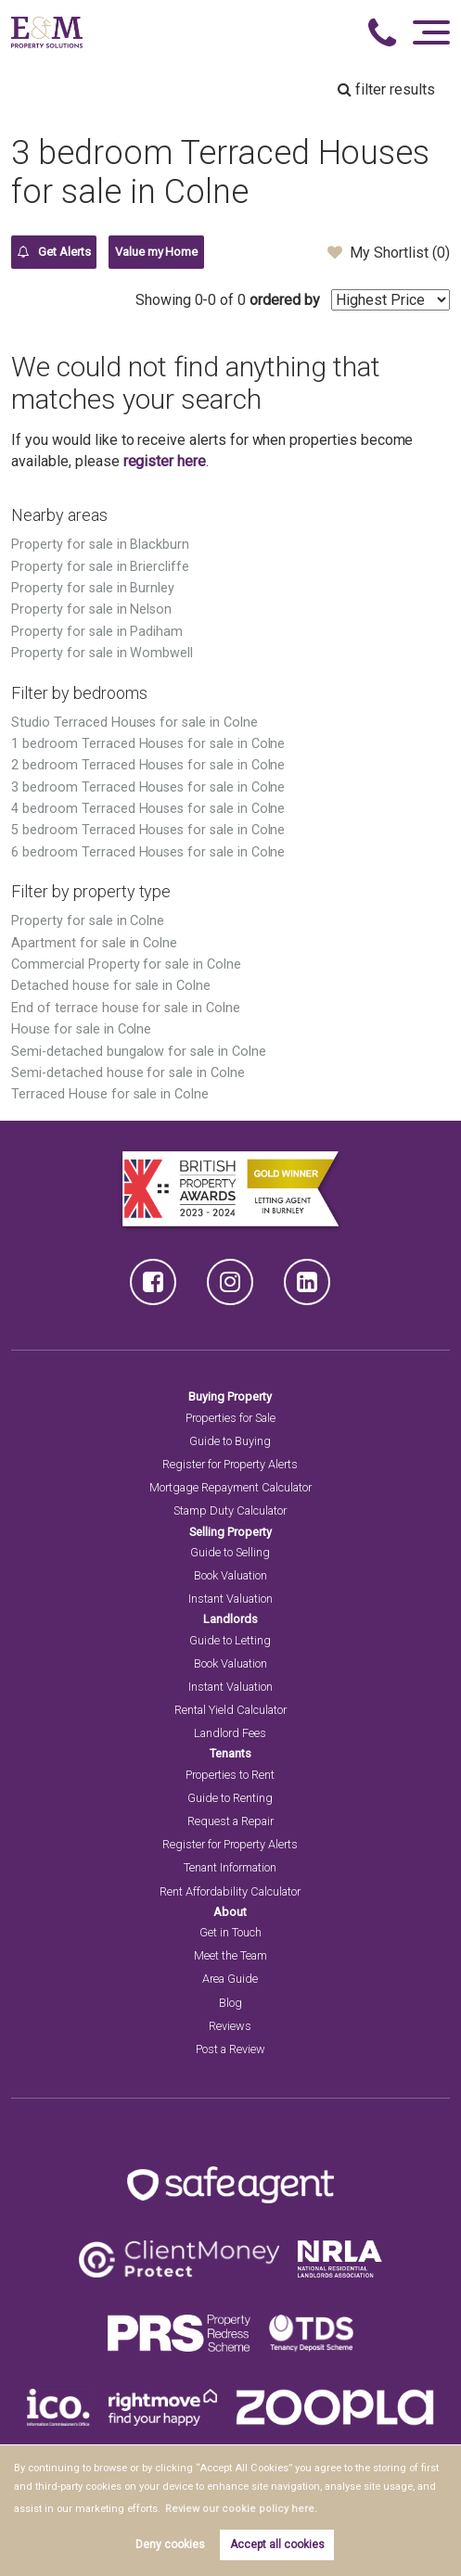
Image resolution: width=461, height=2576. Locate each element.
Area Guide (230, 1979)
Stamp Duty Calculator (230, 1510)
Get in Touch (230, 1932)
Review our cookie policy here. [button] (235, 2509)
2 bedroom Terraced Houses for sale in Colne (148, 765)
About (230, 1912)
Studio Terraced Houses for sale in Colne (134, 722)
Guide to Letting (230, 1640)
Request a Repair (230, 1821)
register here (164, 461)
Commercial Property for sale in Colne (125, 964)
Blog (230, 2003)
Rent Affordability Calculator (230, 1891)
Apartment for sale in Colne (94, 943)
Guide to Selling (230, 1552)
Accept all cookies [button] (277, 2544)
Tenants (230, 1753)
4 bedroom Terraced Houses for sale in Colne (148, 809)
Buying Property (230, 1396)
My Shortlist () (388, 252)
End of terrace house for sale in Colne (125, 1008)
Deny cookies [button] (170, 2544)
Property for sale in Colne (87, 921)
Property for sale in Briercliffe (99, 567)
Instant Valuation (230, 1598)
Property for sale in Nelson (91, 609)
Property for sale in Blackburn (100, 544)
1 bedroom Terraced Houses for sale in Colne (148, 744)
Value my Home (156, 252)
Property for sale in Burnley (92, 588)
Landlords (230, 1619)
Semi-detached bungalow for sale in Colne (138, 1052)
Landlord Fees (230, 1733)
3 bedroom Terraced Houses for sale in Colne (148, 787)
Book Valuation (230, 1575)
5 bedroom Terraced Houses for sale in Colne (148, 830)
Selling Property (230, 1532)
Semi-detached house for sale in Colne (127, 1073)
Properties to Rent (230, 1775)
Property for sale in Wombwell (102, 653)
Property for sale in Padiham (97, 632)
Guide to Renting (230, 1798)
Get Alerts (54, 252)
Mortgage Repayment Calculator (230, 1487)
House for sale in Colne (81, 1029)
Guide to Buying (230, 1441)
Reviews (230, 2026)
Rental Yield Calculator (230, 1710)
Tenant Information (230, 1867)
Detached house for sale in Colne (110, 986)
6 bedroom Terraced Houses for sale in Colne (148, 852)
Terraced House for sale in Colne (109, 1094)
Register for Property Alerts (230, 1464)
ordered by (285, 300)
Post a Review (230, 2049)
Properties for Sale (230, 1418)
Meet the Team (230, 1955)
